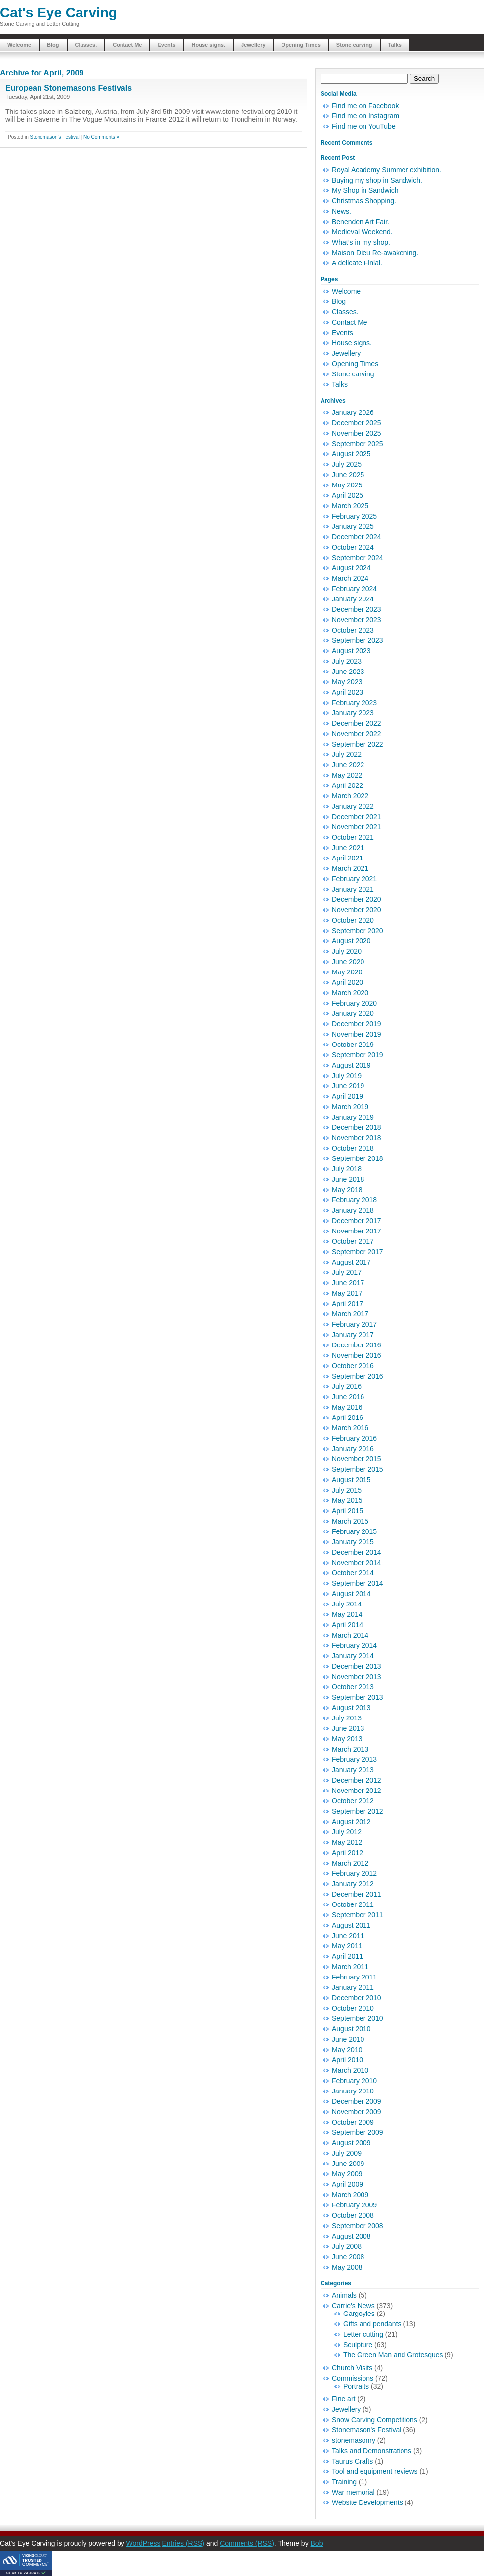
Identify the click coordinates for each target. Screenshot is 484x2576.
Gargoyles (359, 2313)
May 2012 (347, 1842)
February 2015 (354, 1531)
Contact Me (127, 45)
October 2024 (353, 547)
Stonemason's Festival (54, 137)
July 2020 (347, 951)
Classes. (86, 45)
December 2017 (356, 1221)
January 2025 (353, 526)
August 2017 (351, 1262)
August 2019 (351, 1065)
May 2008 (347, 2267)
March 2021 (350, 868)
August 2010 (351, 2029)
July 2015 (347, 1490)
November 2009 (356, 2112)
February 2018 (354, 1200)
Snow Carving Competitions (374, 2420)
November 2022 (356, 734)
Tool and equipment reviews (375, 2471)
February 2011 (354, 1977)
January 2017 (353, 1335)
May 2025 (347, 485)
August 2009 (351, 2143)
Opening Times (301, 45)
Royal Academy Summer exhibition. (386, 170)
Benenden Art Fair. (360, 221)
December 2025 (356, 423)
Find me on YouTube (364, 126)
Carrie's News (353, 2306)
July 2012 (347, 1832)
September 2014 (357, 1583)
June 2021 (348, 848)
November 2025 (356, 433)
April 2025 (347, 495)
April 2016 (347, 1417)
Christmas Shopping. (364, 201)
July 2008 (347, 2246)
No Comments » (101, 137)
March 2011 (350, 1967)
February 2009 (354, 2205)
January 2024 (353, 599)
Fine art (343, 2399)
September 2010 (357, 2018)
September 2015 (357, 1469)
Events (166, 45)
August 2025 (351, 454)
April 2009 (347, 2184)
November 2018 (356, 1138)
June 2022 (348, 765)
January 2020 (353, 1013)
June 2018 (348, 1179)
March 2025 (350, 506)
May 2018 (347, 1190)
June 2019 (348, 1086)
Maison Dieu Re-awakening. (375, 253)
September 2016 (357, 1376)
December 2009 (356, 2101)
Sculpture (357, 2345)
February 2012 (354, 1873)
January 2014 (353, 1656)
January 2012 (353, 1884)
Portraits (356, 2386)
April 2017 (347, 1303)
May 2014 (347, 1614)
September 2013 (357, 1697)
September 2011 (357, 1915)
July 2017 (347, 1272)
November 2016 (356, 1355)
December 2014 (356, 1552)
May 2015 (347, 1500)
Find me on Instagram (365, 116)
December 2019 (356, 1024)
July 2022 (347, 754)
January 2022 (353, 806)
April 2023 (347, 692)
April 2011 (347, 1956)
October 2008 (353, 2215)
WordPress (143, 2543)
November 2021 (356, 827)
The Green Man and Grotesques (393, 2355)
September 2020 (357, 930)
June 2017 (348, 1283)
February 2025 (354, 516)
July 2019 (347, 1076)
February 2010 (354, 2081)
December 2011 (356, 1894)
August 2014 (351, 1594)
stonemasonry (353, 2440)
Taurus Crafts (352, 2461)
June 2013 (348, 1728)
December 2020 (356, 899)
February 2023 (354, 703)
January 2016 (353, 1449)
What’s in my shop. (361, 242)
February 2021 (354, 879)
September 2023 (357, 640)
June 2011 (348, 1936)
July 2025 (347, 464)
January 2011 (353, 1987)
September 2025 (357, 444)
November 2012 (356, 1790)
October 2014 (353, 1573)
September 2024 (357, 557)
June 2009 (348, 2163)
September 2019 (357, 1055)
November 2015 (356, 1459)
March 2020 (350, 993)
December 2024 (356, 537)
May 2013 (347, 1739)
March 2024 (350, 578)
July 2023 (347, 661)
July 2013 (347, 1718)
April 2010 (347, 2060)
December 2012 (356, 1780)
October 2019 (353, 1044)
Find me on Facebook (365, 106)
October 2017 (353, 1241)
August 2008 (351, 2236)
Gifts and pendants (372, 2324)
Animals (344, 2295)
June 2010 (348, 2039)
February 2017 (354, 1324)
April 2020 (347, 982)
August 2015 (351, 1480)
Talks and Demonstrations (371, 2451)
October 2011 (353, 1904)
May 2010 (347, 2049)
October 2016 (353, 1366)
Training (344, 2482)
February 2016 (354, 1438)
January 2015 (353, 1542)
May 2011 (347, 1946)
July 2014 (347, 1604)
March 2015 (350, 1521)
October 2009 (353, 2122)
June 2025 (348, 475)
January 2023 (353, 713)
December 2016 (356, 1345)
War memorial (353, 2492)
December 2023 (356, 609)
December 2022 (356, 723)
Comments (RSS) (247, 2543)
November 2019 (356, 1034)
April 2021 (347, 858)
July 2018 (347, 1169)
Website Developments (367, 2502)
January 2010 (353, 2091)
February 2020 (354, 1003)
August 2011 (351, 1925)
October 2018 (353, 1148)
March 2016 (350, 1428)
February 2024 (354, 589)
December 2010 (356, 1998)
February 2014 (354, 1645)
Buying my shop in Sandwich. (377, 180)
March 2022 (350, 796)
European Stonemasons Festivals (68, 88)
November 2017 (356, 1231)
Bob (317, 2543)
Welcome (19, 45)
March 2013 (350, 1749)
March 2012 (350, 1863)
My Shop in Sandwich (365, 190)
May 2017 (347, 1293)
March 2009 (350, 2195)
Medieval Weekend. (362, 232)
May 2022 (347, 775)
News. (341, 211)
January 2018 (353, 1210)
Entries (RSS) (183, 2543)
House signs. (208, 45)
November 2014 (356, 1563)
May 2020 (347, 972)
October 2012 (353, 1801)
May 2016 (347, 1407)
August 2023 (351, 651)
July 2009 (347, 2153)
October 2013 (353, 1687)
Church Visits (352, 2368)
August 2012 (351, 1822)
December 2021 (356, 817)
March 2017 (350, 1314)
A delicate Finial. (357, 263)
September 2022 (357, 744)
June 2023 (348, 671)
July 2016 (347, 1386)
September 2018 (357, 1158)
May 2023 (347, 682)
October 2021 (353, 837)
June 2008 (348, 2257)
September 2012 (357, 1811)
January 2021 (353, 889)
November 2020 (356, 910)
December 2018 (356, 1127)
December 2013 (356, 1666)
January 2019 (353, 1117)
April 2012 (347, 1853)
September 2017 (357, 1252)
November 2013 (356, 1676)
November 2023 (356, 620)
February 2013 (354, 1759)
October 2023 (353, 630)
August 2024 (351, 568)
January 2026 (353, 412)
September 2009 (357, 2132)
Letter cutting (363, 2334)
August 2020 (351, 941)
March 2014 (350, 1635)
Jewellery (253, 45)
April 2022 (347, 785)
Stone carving (354, 45)
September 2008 (357, 2226)
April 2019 (347, 1096)
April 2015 (347, 1511)
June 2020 (348, 962)
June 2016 (348, 1397)
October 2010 (353, 2008)
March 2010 (350, 2070)
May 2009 (347, 2174)
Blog (53, 45)
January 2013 (353, 1770)
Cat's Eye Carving (58, 12)
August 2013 (351, 1708)
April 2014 (347, 1625)
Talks (395, 45)
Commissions (352, 2378)
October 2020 (353, 920)
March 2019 (350, 1107)
